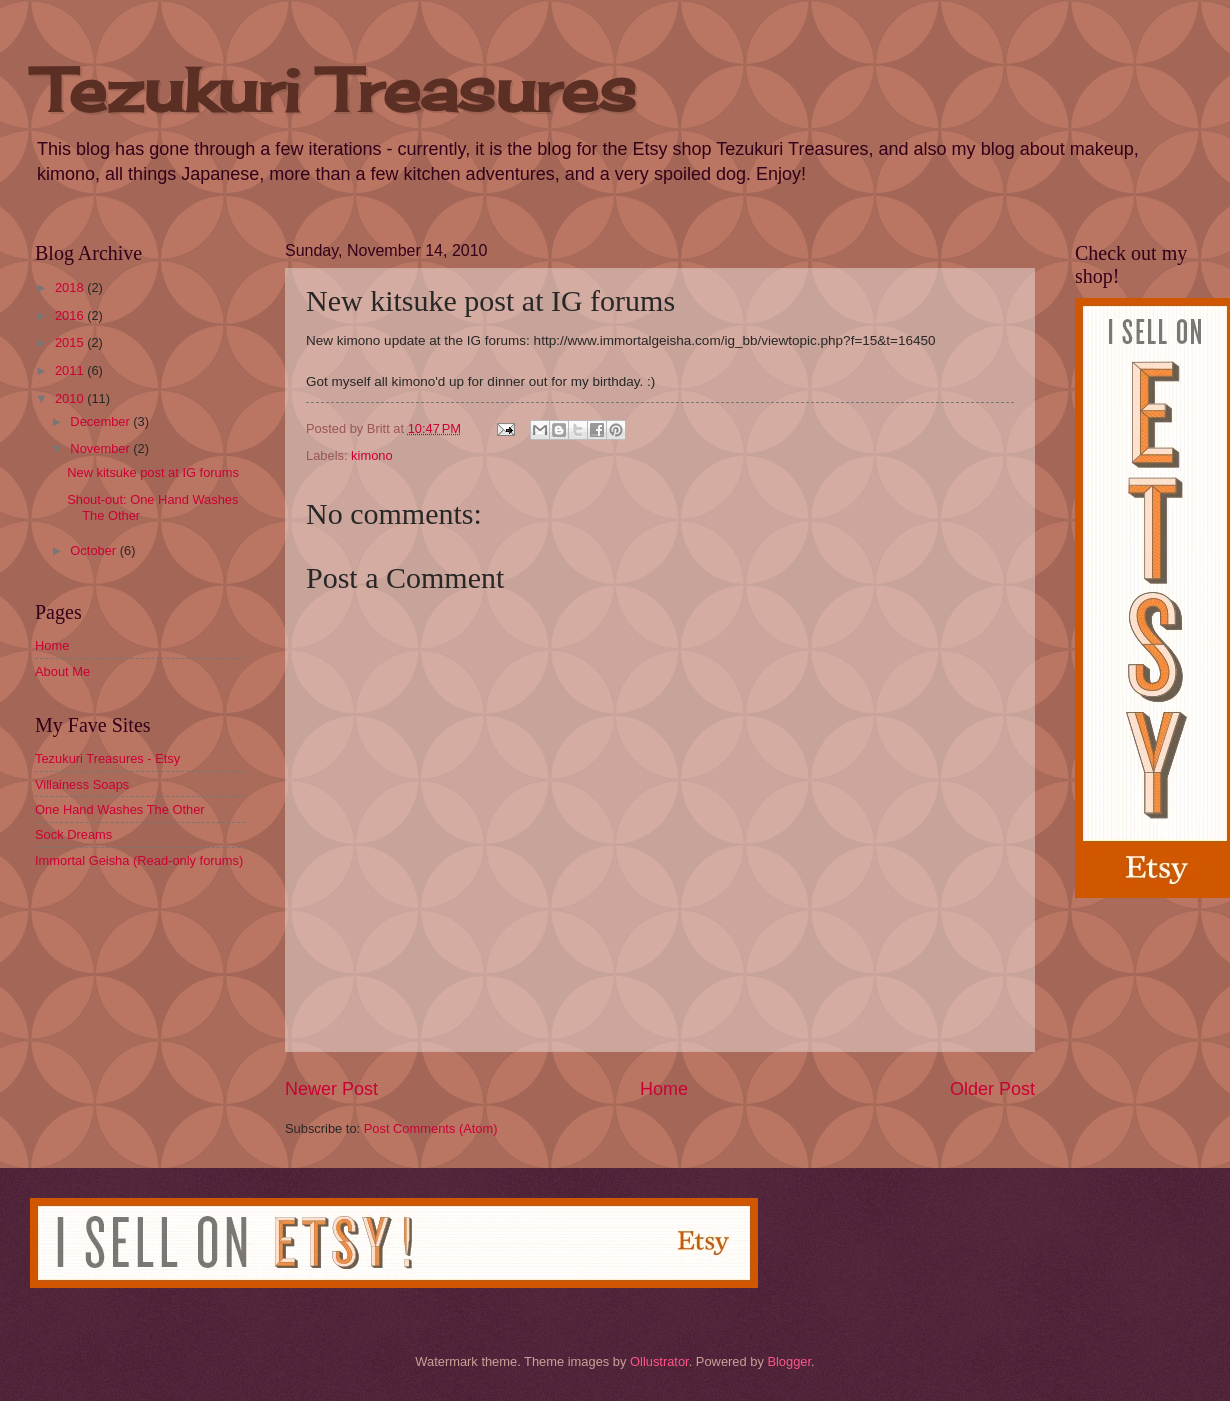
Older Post (992, 1089)
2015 (71, 342)
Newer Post (331, 1089)
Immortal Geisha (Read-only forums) (139, 860)
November (101, 448)
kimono (372, 455)
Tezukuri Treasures (335, 89)
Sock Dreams (73, 834)
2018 (71, 287)
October (94, 550)
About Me (62, 671)
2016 (71, 315)
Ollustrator (659, 1361)
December (101, 421)
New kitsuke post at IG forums (153, 472)
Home (664, 1089)
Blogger (789, 1361)
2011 (71, 370)
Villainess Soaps (82, 784)
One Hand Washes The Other (120, 809)
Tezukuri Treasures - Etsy (107, 758)
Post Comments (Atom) (431, 1128)
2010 (71, 398)
